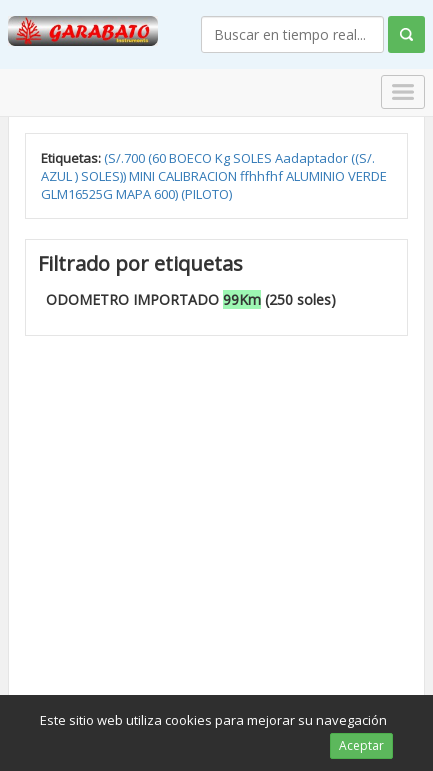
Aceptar (361, 745)
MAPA (135, 194)
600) (167, 194)
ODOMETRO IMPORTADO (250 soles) (191, 299)
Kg (224, 158)
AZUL (58, 176)
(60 (158, 158)
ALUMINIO (317, 176)
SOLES (254, 158)
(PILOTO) (206, 194)
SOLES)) (105, 176)
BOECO (192, 158)
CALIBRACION (199, 176)
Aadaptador (313, 158)
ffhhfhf (263, 176)
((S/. (363, 158)
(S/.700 (126, 158)
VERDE (367, 176)
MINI (143, 176)
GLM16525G (78, 194)
